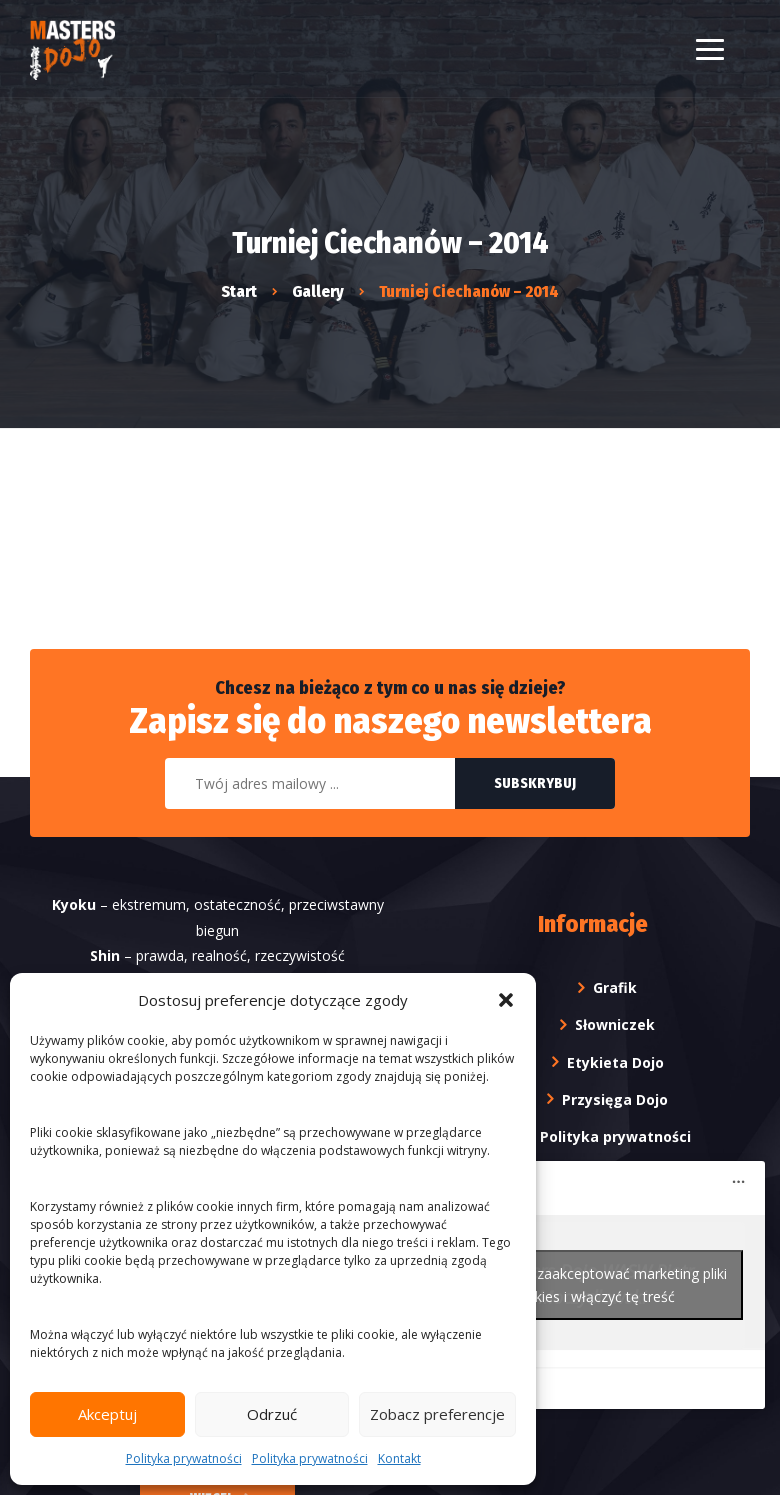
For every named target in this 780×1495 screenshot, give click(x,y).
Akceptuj (107, 1414)
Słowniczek (615, 1025)
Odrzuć (272, 1414)
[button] (506, 1000)
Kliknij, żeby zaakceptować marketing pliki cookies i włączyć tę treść (592, 1286)
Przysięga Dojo (615, 1099)
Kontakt (399, 1458)
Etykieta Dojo (615, 1062)
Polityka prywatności (184, 1458)
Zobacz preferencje (437, 1414)
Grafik (615, 987)
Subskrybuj (535, 784)
